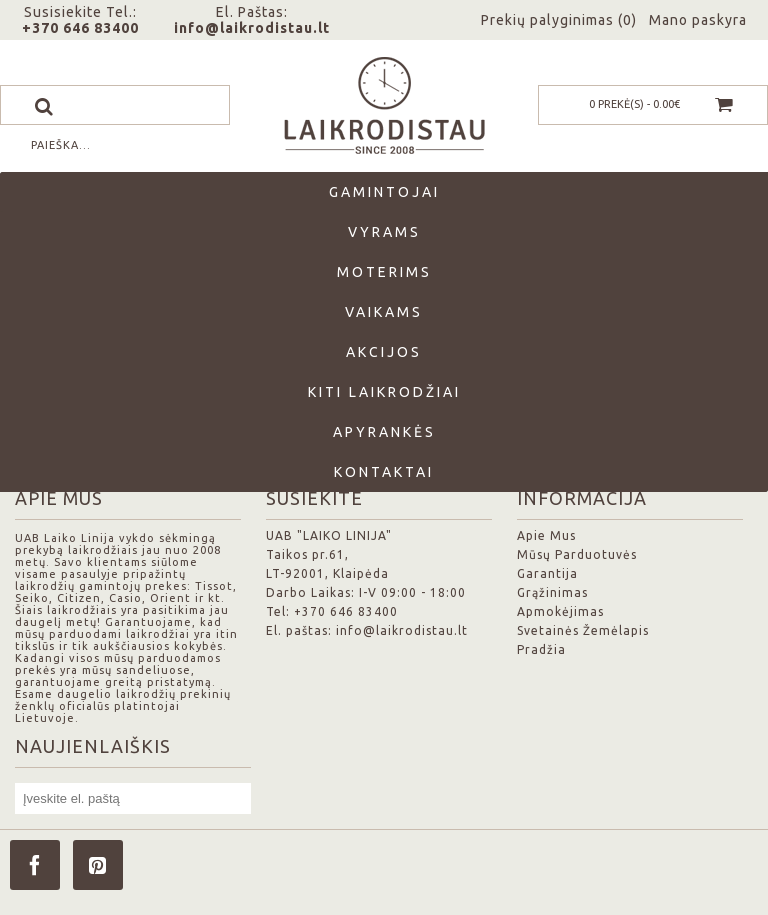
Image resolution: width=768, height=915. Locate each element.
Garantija (547, 573)
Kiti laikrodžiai (384, 392)
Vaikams (384, 312)
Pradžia (541, 649)
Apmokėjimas (560, 611)
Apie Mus (546, 535)
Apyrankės (384, 432)
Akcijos (384, 352)
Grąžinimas (552, 592)
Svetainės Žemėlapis (583, 630)
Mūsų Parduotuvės (577, 554)
